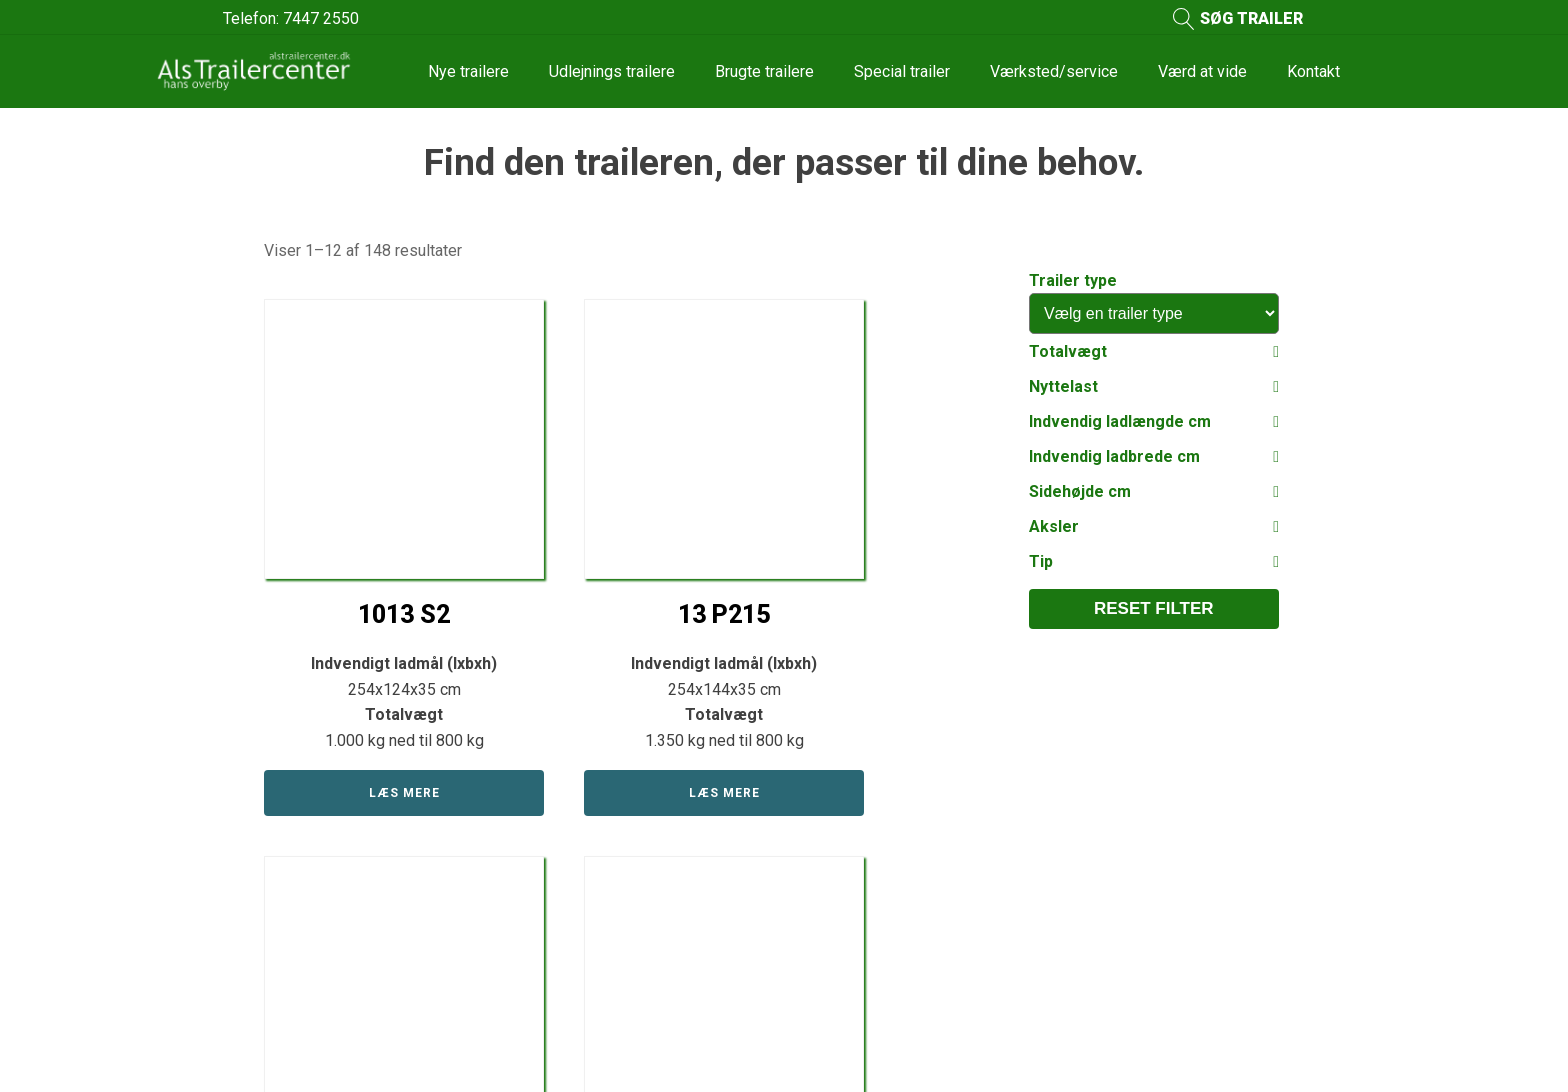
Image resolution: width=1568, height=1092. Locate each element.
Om (816, 820)
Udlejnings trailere (612, 71)
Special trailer (902, 71)
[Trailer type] (1154, 313)
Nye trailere (468, 71)
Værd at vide (1202, 71)
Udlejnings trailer (592, 895)
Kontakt (1313, 71)
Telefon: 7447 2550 (291, 18)
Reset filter (1154, 608)
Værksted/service (1054, 71)
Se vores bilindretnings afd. (900, 933)
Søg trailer (570, 970)
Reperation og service (881, 895)
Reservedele (579, 933)
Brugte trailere (764, 71)
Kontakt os (1189, 773)
